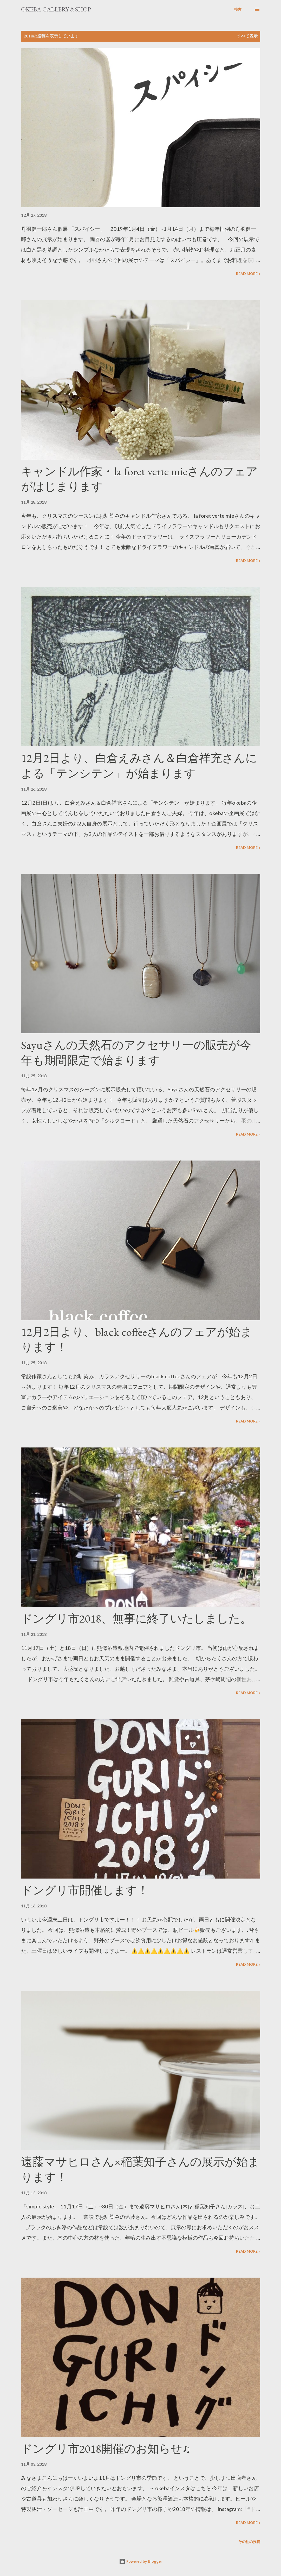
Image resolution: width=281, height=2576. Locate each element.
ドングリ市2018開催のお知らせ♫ (106, 2448)
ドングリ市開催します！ (85, 1890)
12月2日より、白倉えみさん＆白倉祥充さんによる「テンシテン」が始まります (139, 766)
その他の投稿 (249, 2541)
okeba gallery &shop (56, 9)
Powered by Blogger (140, 2561)
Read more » (248, 273)
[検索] (237, 9)
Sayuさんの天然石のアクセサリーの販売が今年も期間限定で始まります (136, 1052)
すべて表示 (247, 35)
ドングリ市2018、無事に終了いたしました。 (136, 1618)
